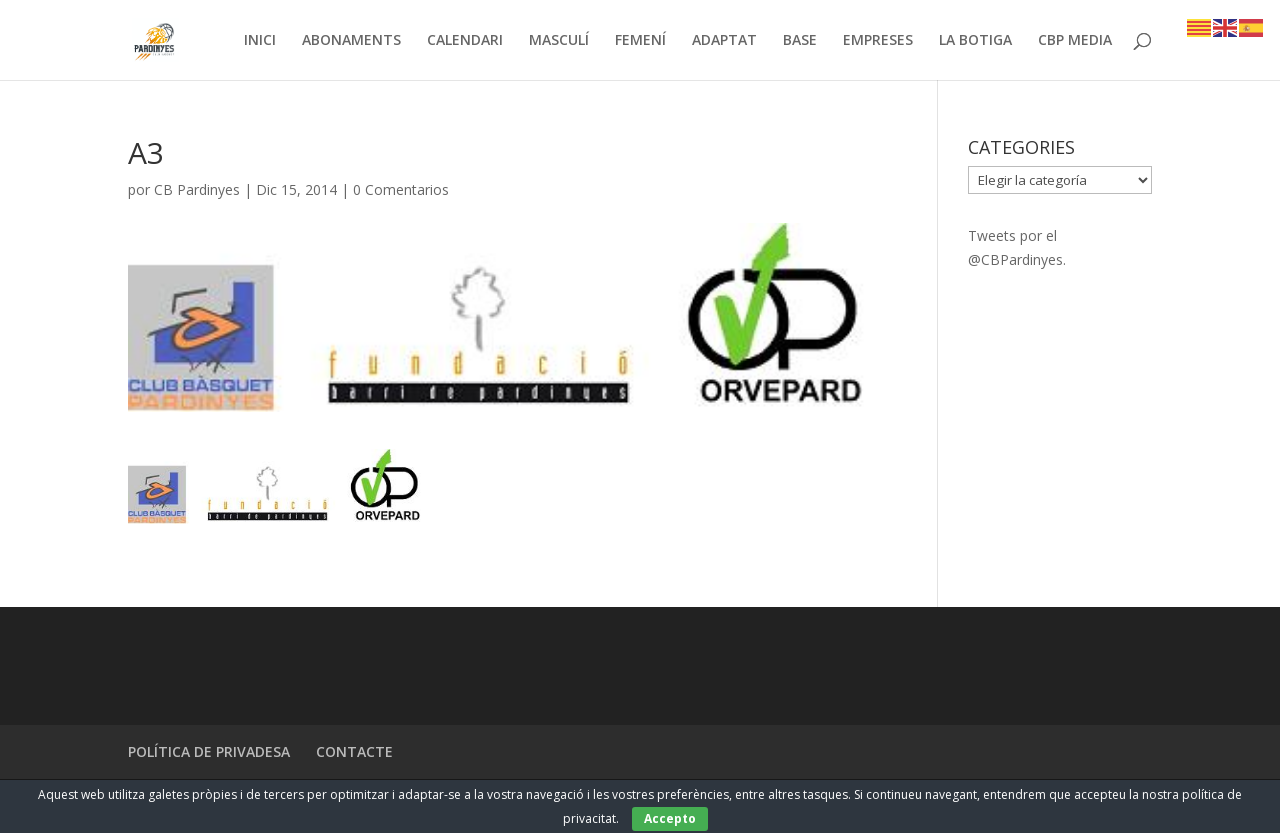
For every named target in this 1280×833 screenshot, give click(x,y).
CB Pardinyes (197, 189)
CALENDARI (465, 41)
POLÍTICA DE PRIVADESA (209, 751)
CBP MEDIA (1075, 41)
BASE (800, 41)
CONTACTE (354, 751)
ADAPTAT (724, 41)
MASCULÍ (559, 41)
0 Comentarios (401, 189)
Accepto (670, 818)
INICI (260, 41)
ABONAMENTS (351, 41)
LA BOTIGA (975, 41)
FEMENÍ (640, 41)
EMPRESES (878, 41)
